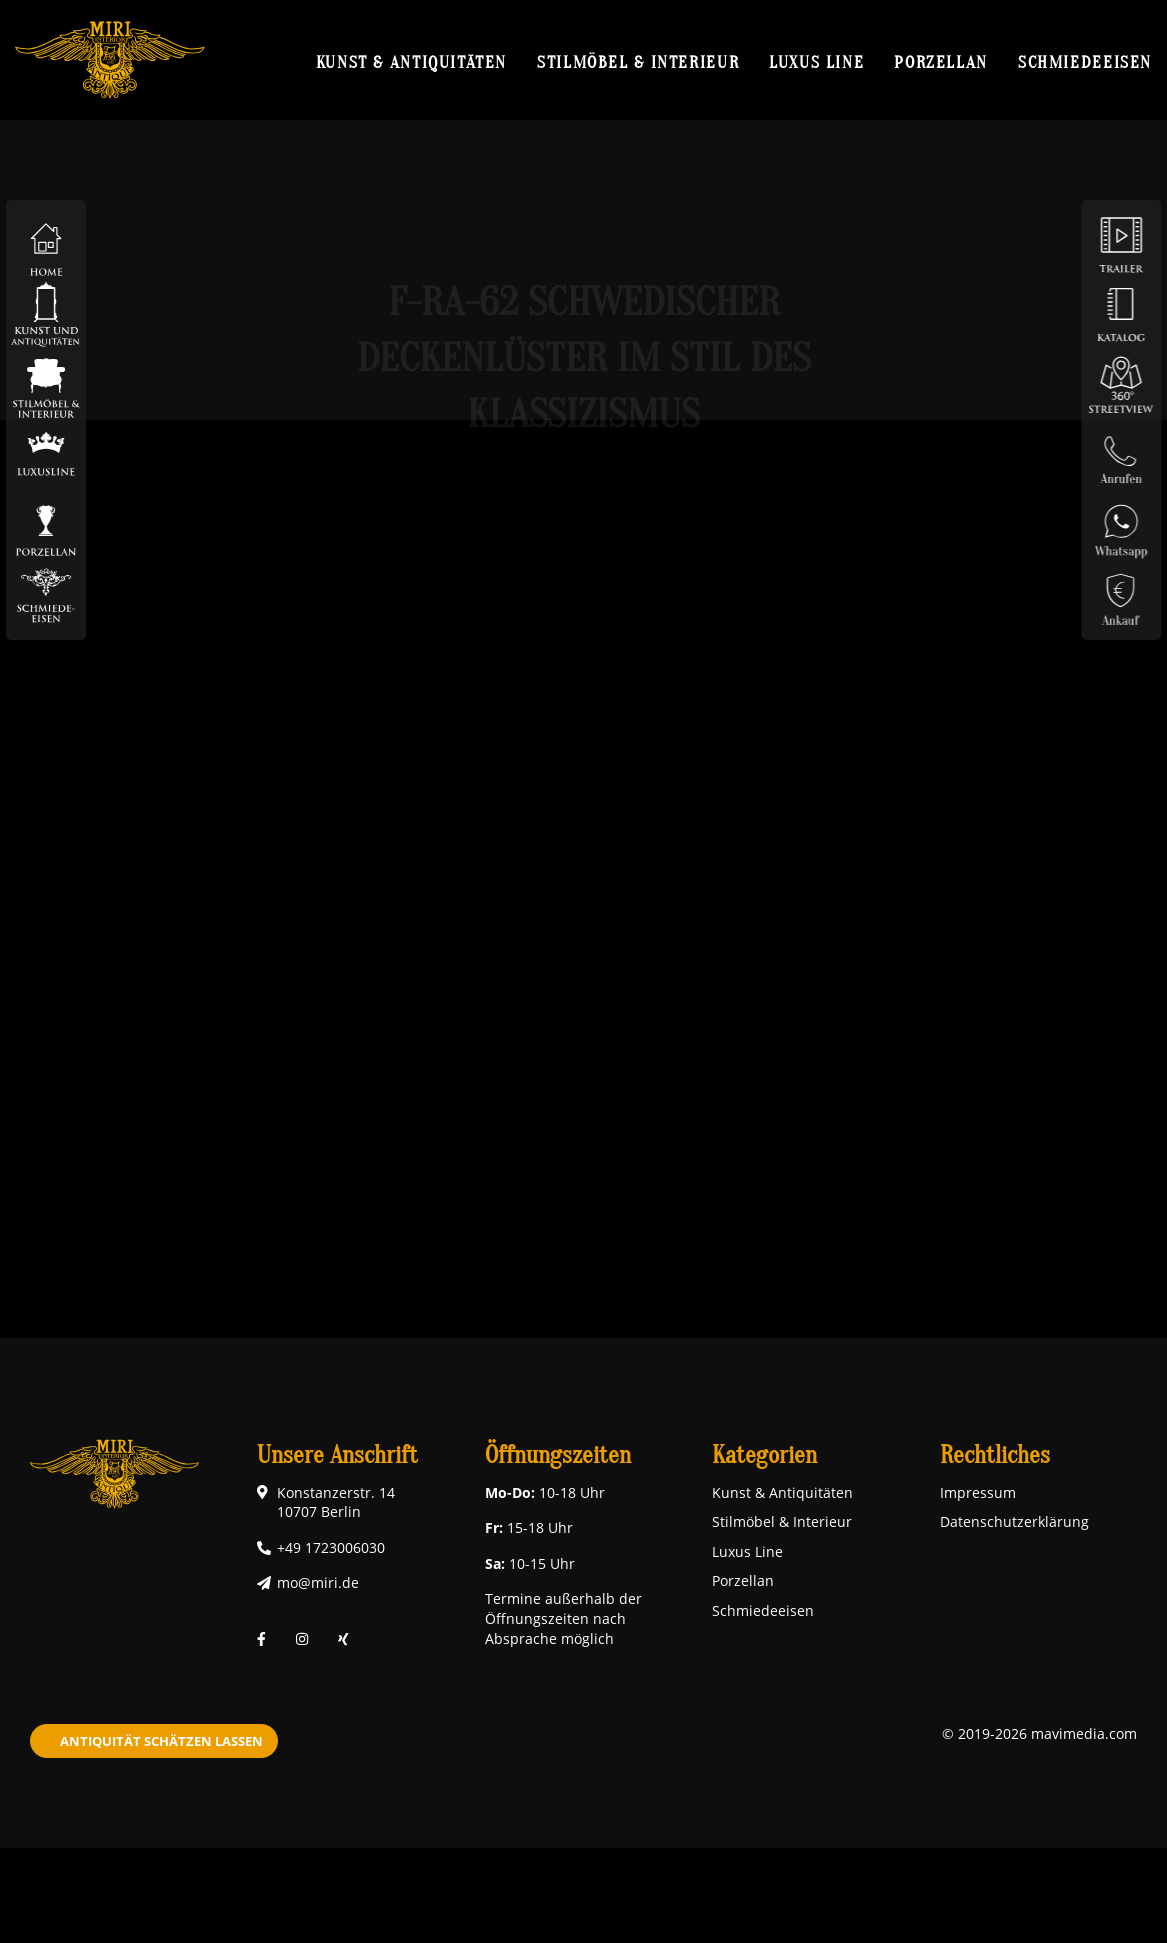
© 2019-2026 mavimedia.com (1039, 1733)
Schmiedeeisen (1085, 62)
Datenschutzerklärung (1014, 1521)
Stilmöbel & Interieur (638, 62)
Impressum (978, 1492)
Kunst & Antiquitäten (411, 62)
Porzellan (941, 62)
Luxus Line (816, 62)
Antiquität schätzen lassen (161, 1741)
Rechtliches (995, 1455)
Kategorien (764, 1455)
